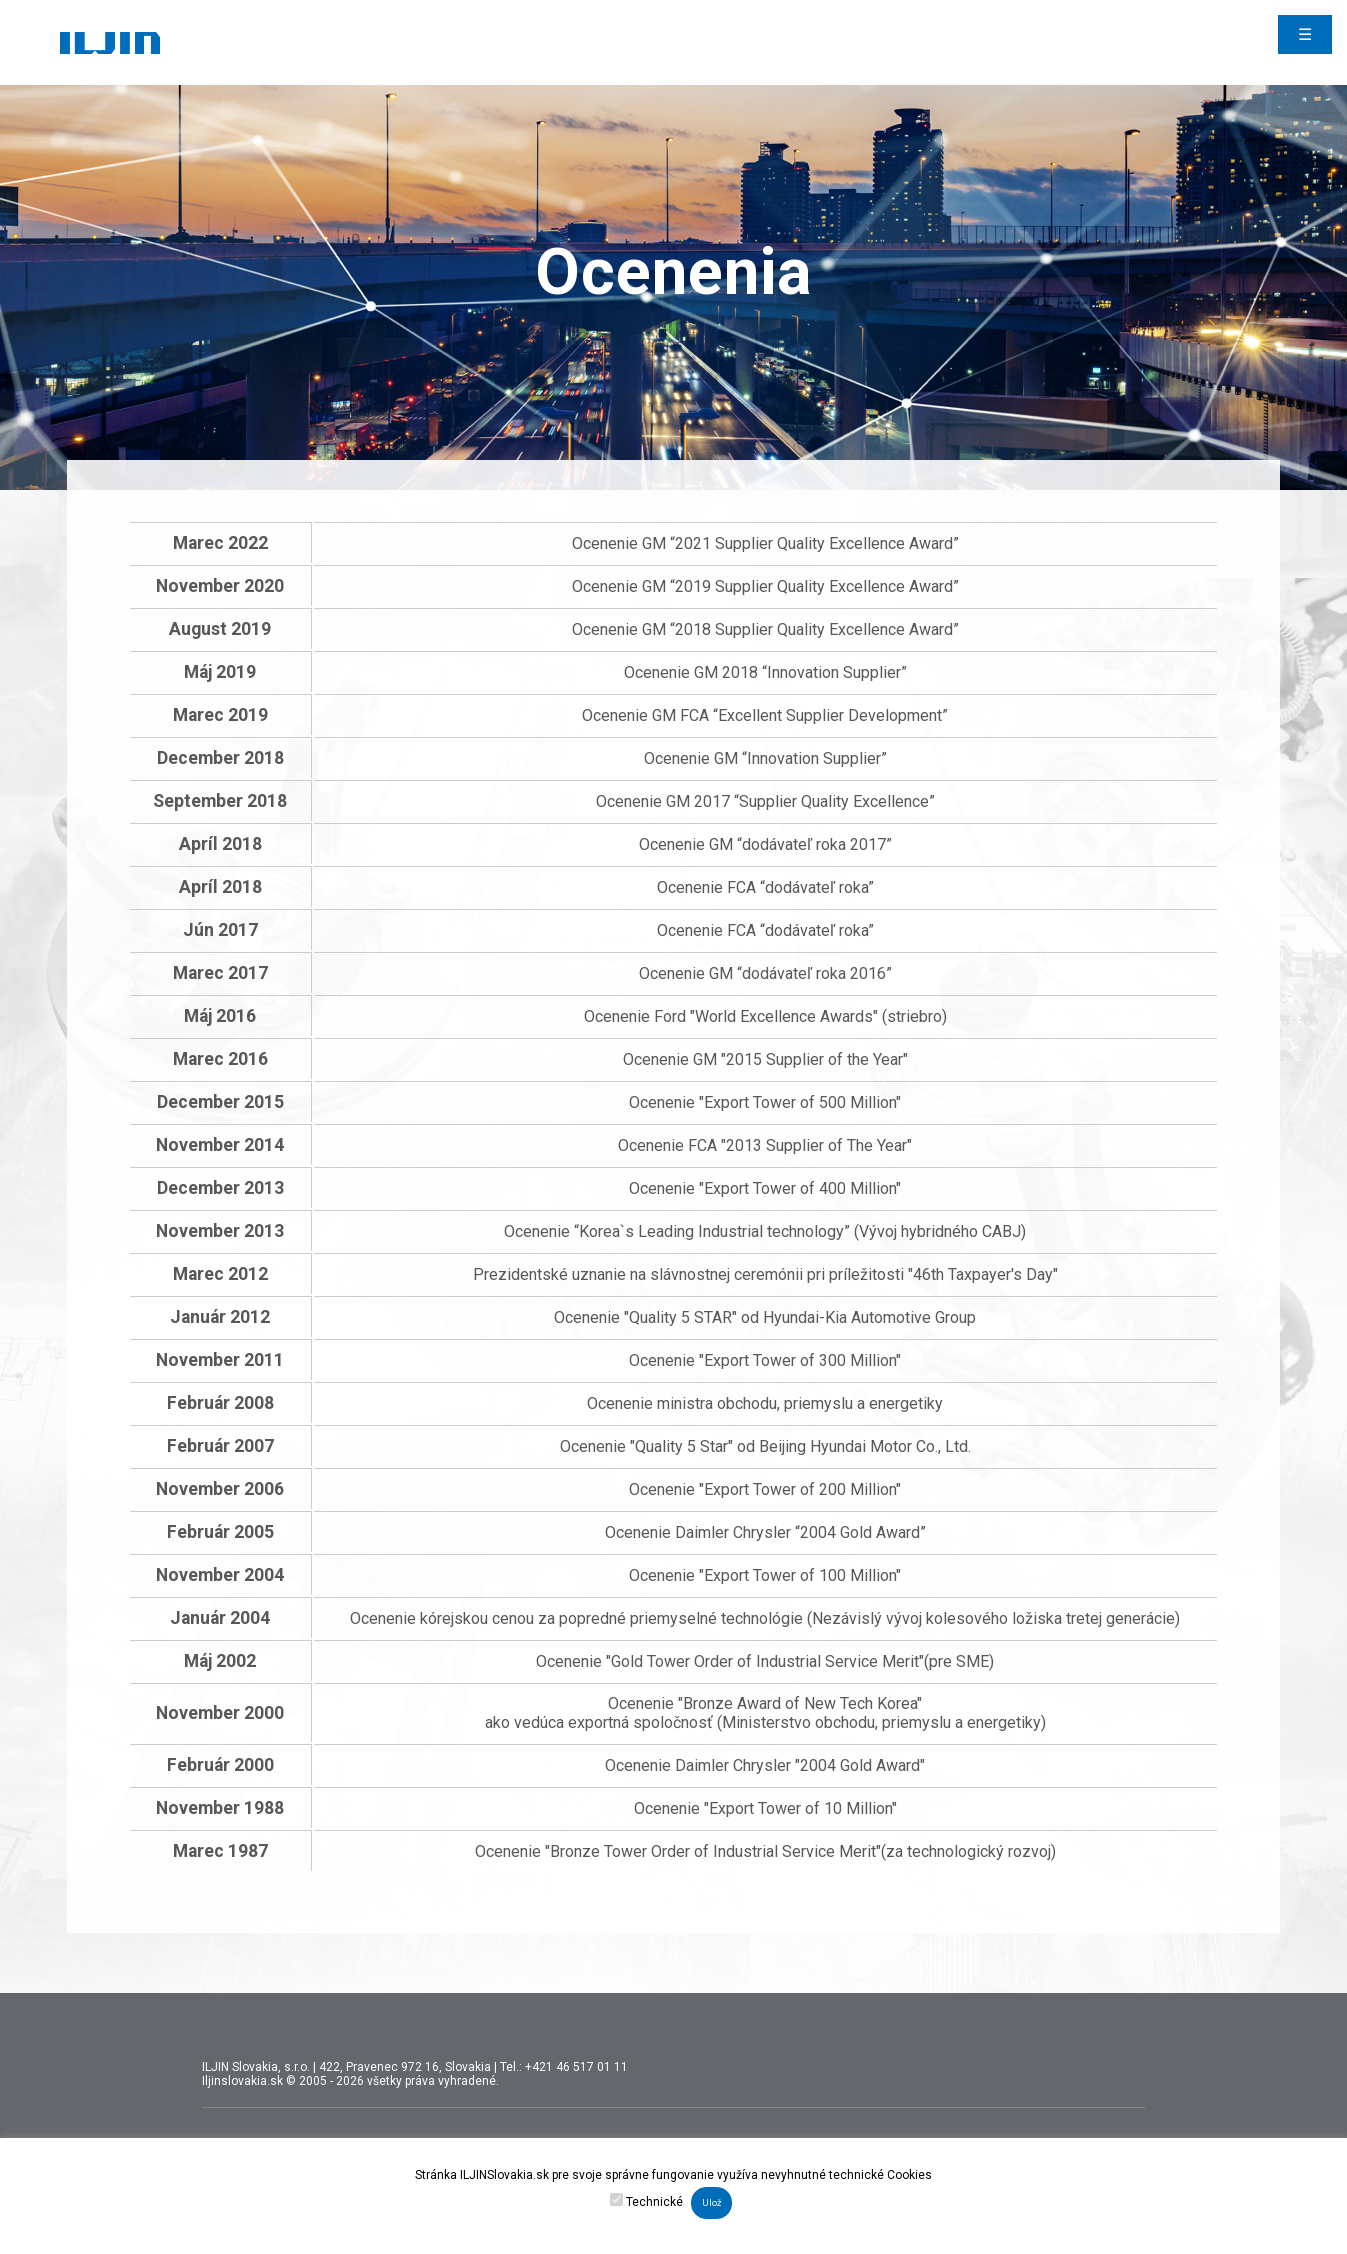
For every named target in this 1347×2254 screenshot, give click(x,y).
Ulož (711, 2203)
